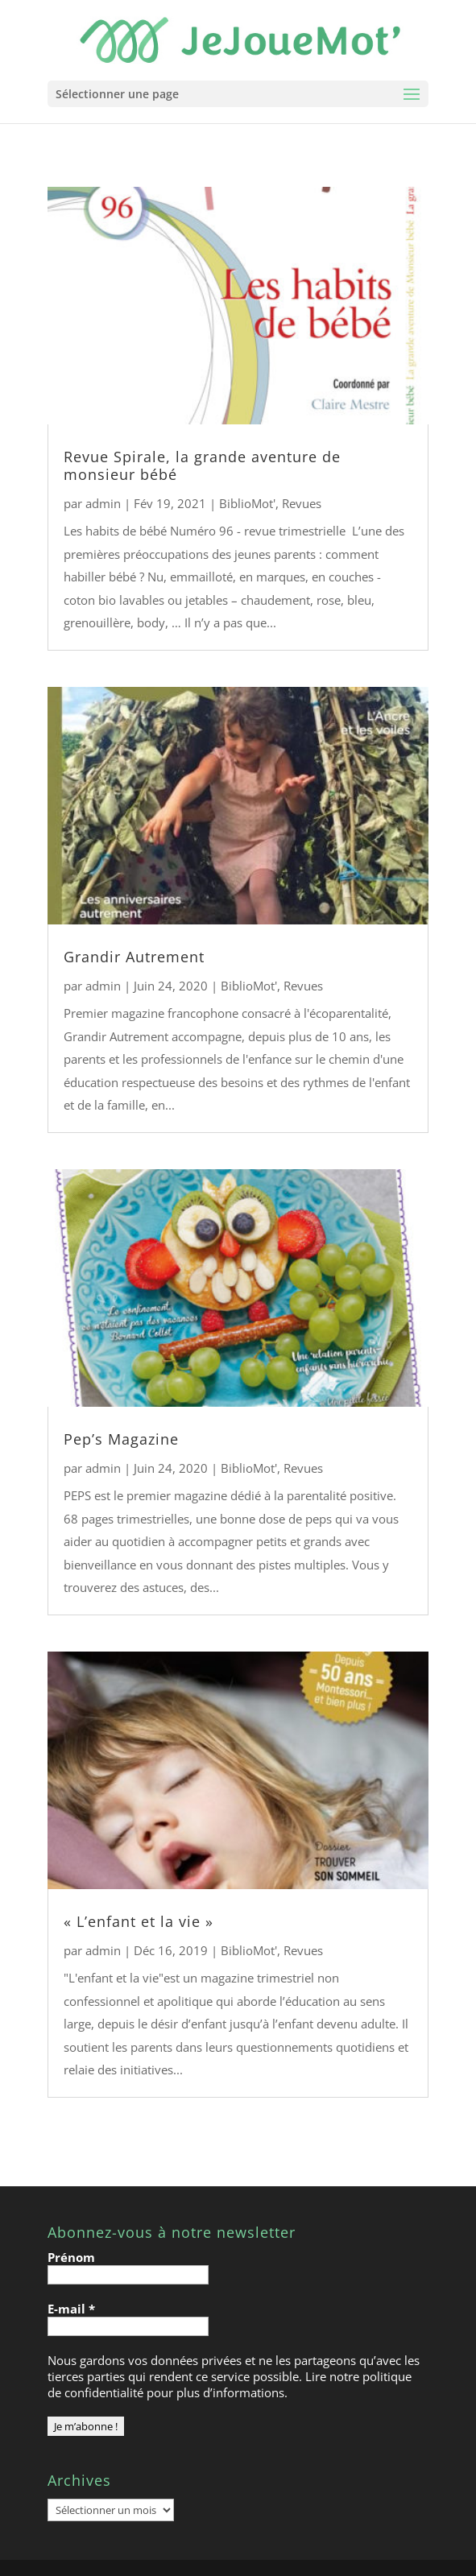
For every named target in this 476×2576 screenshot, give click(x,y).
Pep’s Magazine (121, 1439)
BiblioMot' (247, 503)
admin (103, 503)
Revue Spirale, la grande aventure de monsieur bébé (202, 465)
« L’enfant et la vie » (138, 1921)
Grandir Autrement (134, 956)
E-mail (71, 2309)
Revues (301, 503)
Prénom (71, 2257)
